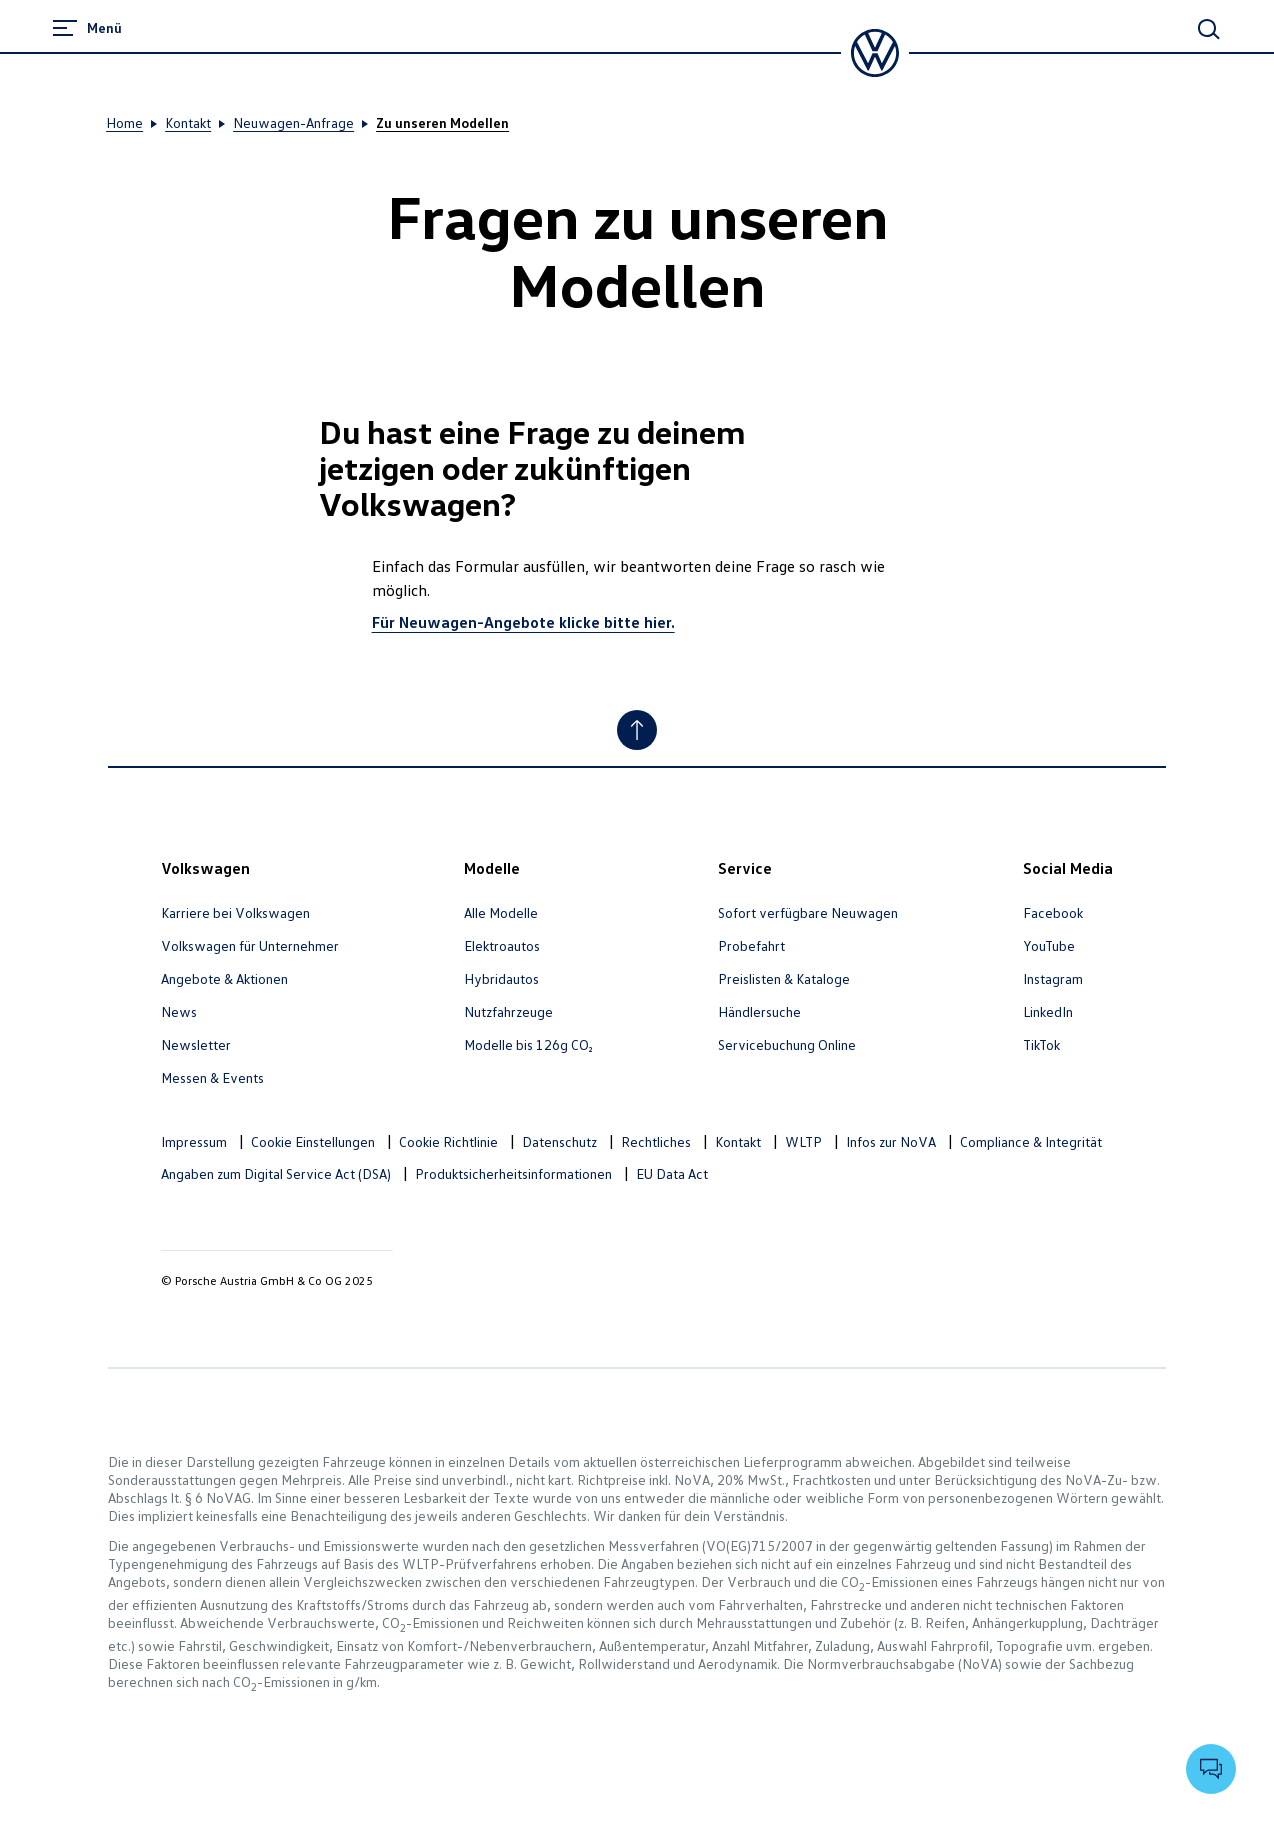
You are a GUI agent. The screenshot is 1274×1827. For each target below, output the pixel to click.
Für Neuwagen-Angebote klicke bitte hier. (523, 622)
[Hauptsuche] (1209, 29)
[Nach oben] (637, 730)
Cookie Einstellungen (313, 1141)
